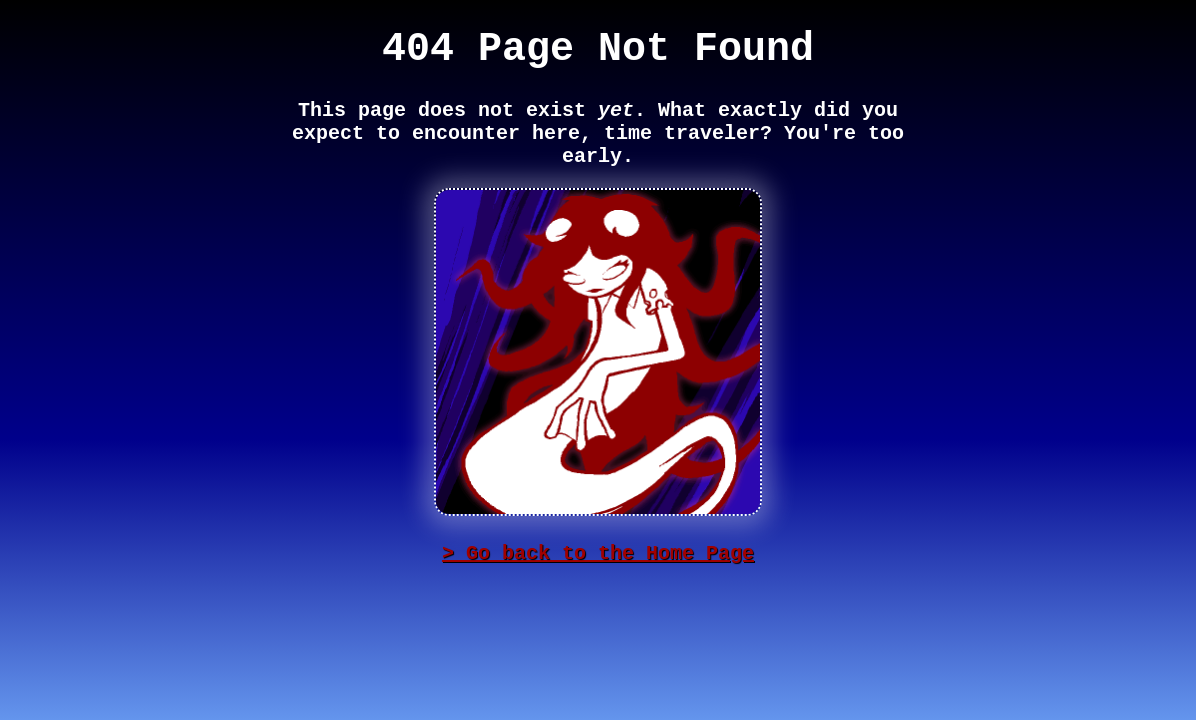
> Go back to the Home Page (598, 553)
